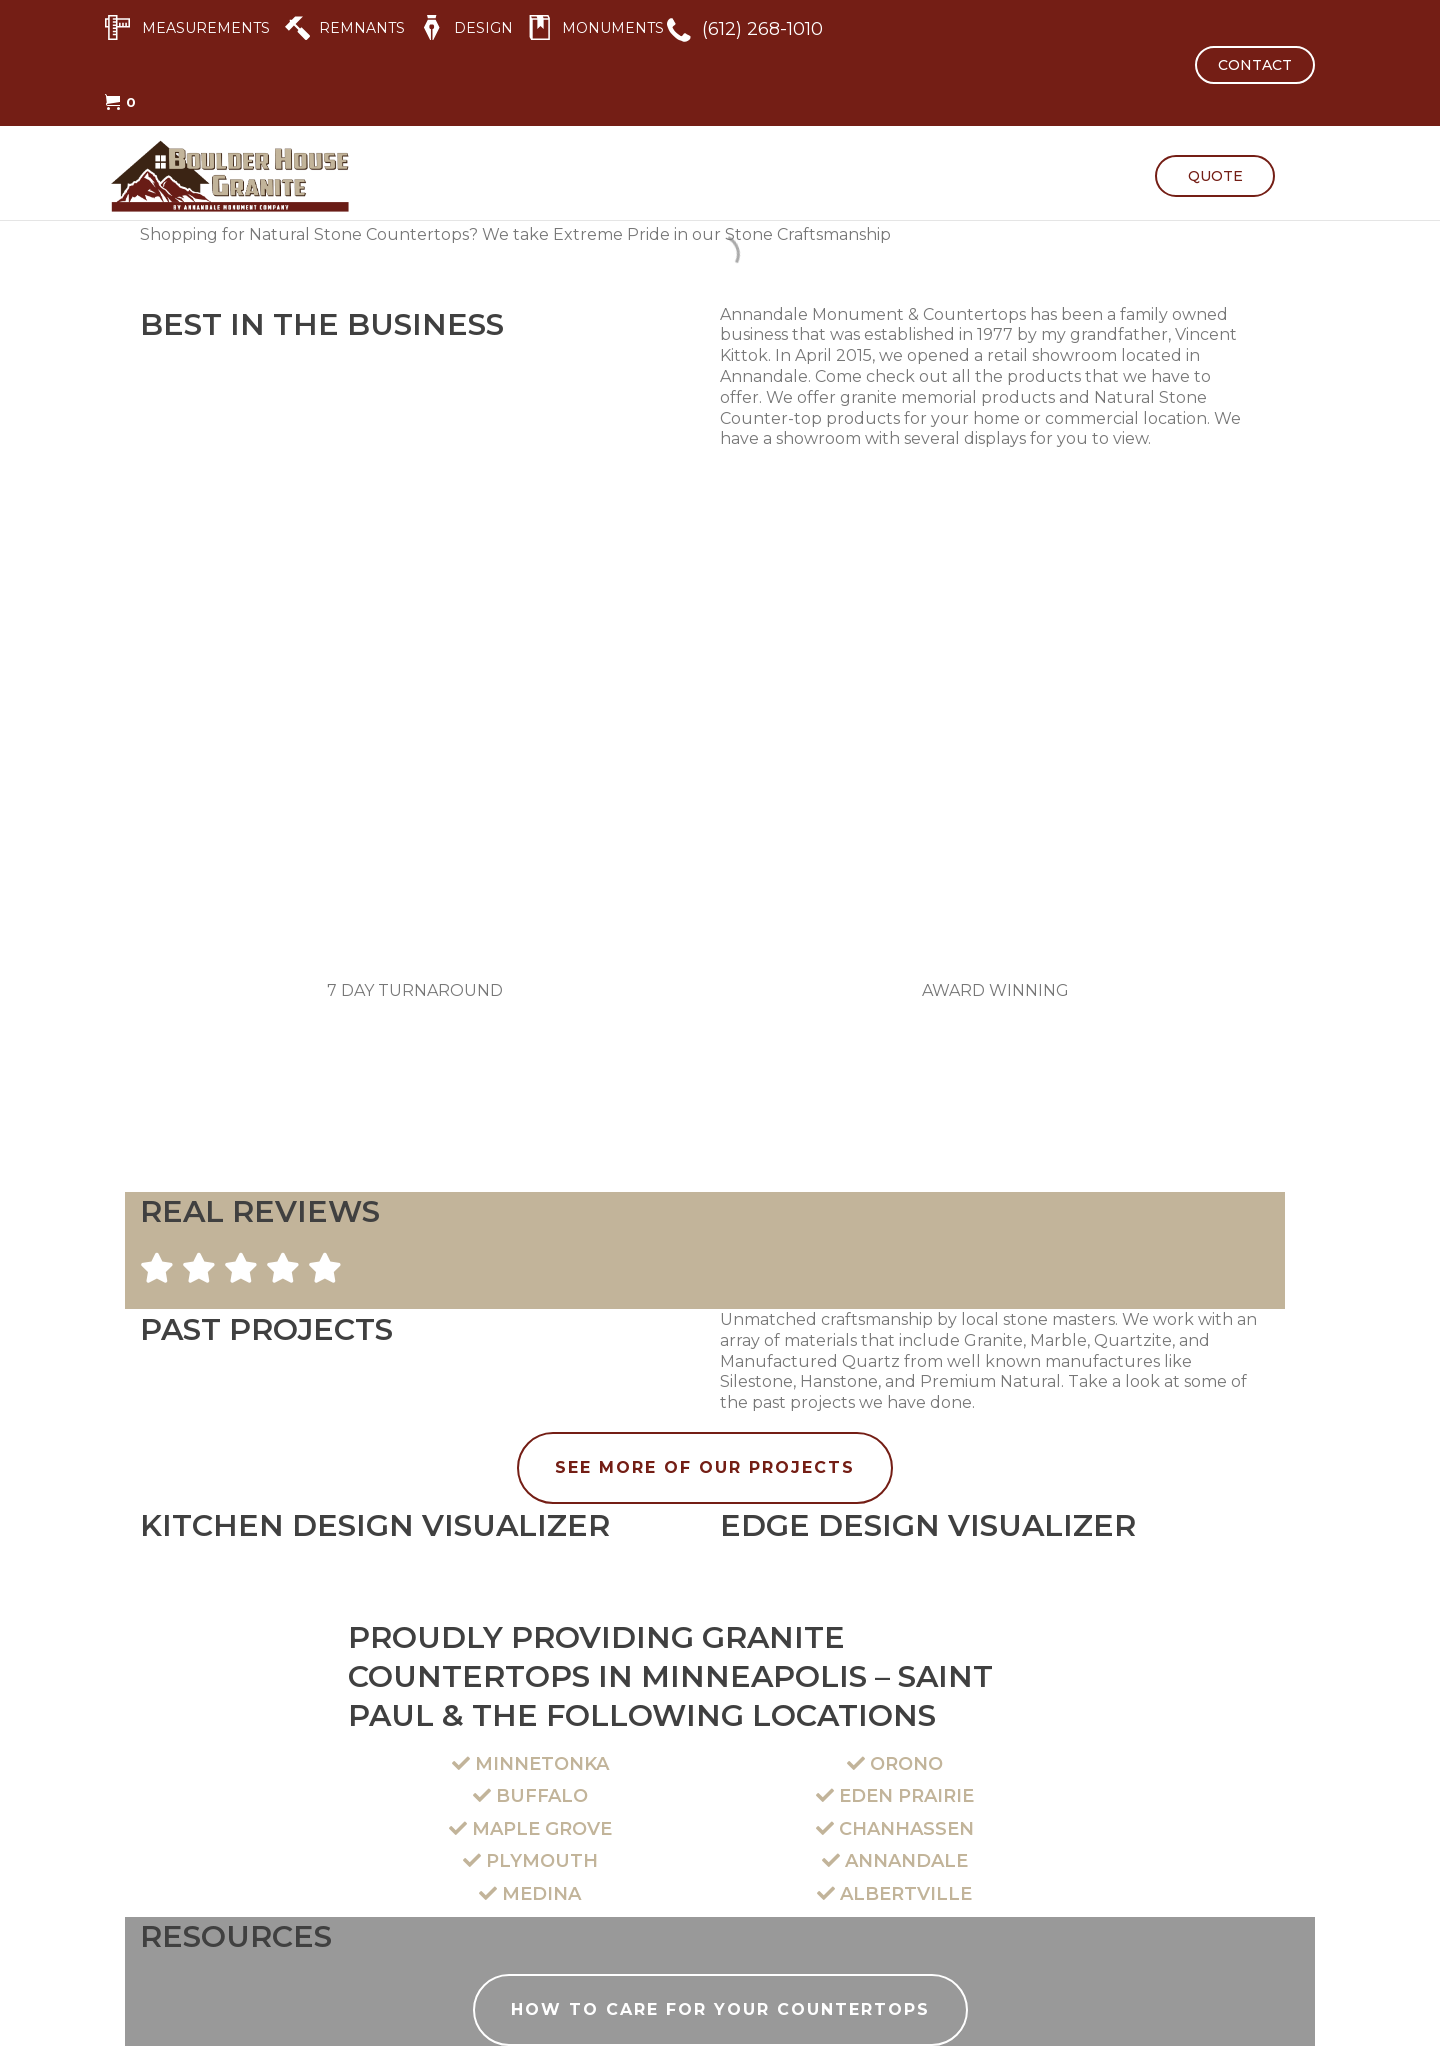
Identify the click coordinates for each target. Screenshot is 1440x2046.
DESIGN (483, 28)
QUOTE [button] (1215, 176)
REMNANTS (362, 28)
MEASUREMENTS (206, 28)
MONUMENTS (613, 28)
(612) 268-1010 (762, 29)
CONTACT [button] (1255, 65)
